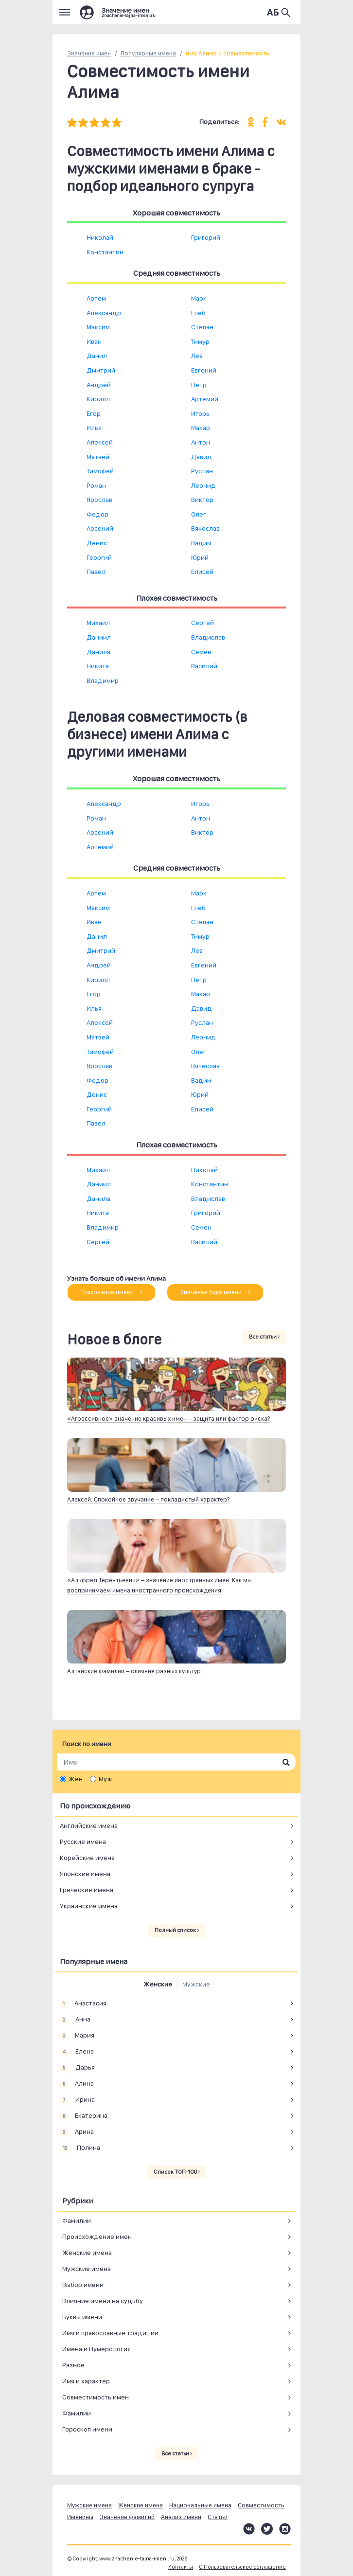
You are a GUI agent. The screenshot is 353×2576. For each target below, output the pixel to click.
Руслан (202, 471)
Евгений (203, 370)
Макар (200, 427)
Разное (73, 2365)
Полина (80, 2148)
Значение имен (89, 53)
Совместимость (261, 2505)
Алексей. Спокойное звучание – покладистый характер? (148, 1499)
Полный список (177, 1930)
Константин (105, 252)
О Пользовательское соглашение (242, 2567)
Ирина (77, 2099)
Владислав (208, 637)
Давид (201, 457)
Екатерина (83, 2115)
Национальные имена (200, 2505)
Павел (96, 571)
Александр (104, 313)
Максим (98, 327)
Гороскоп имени (87, 2429)
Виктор (202, 499)
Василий (204, 666)
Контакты (180, 2567)
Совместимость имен (95, 2397)
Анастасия (83, 2003)
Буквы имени (82, 2317)
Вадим (201, 543)
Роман (96, 485)
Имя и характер (86, 2381)
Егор (94, 413)
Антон (200, 442)
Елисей (202, 571)
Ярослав (99, 499)
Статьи (218, 2517)
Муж (105, 1779)
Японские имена (85, 1874)
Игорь (200, 413)
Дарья (77, 2067)
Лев (197, 355)
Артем (96, 298)
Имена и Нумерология (96, 2349)
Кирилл (98, 399)
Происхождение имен (97, 2236)
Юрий (200, 557)
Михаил (98, 622)
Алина (77, 2083)
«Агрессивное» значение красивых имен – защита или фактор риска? (168, 1418)
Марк (199, 298)
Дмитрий (101, 370)
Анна (75, 2019)
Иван (94, 341)
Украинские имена (89, 1906)
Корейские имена (87, 1857)
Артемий (204, 399)
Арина (77, 2132)
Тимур (200, 341)
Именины (80, 2517)
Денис (97, 543)
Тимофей (100, 471)
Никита (98, 666)
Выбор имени (83, 2285)
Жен (76, 1779)
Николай (100, 237)
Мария (77, 2035)
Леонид (203, 485)
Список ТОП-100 (177, 2171)
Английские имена (89, 1825)
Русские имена (83, 1841)
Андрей (99, 385)
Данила (98, 652)
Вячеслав (205, 528)
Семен (201, 652)
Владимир (103, 680)
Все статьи (264, 1336)
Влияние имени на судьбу (102, 2301)
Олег (198, 514)
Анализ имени (181, 2517)
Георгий (99, 557)
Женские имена (87, 2252)
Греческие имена (86, 1890)
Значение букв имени (215, 1292)
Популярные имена (148, 53)
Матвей (98, 457)
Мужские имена (86, 2268)
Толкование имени (111, 1292)
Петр (199, 385)
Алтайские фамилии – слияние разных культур (134, 1671)
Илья (94, 427)
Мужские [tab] (196, 1984)
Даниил (99, 637)
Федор (97, 514)
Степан (202, 327)
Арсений (100, 528)
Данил (97, 355)
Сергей (202, 622)
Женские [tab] (157, 1984)
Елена (77, 2051)
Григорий (205, 237)
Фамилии (76, 2220)
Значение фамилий (127, 2517)
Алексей (100, 442)
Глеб (198, 313)
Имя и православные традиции (110, 2333)
